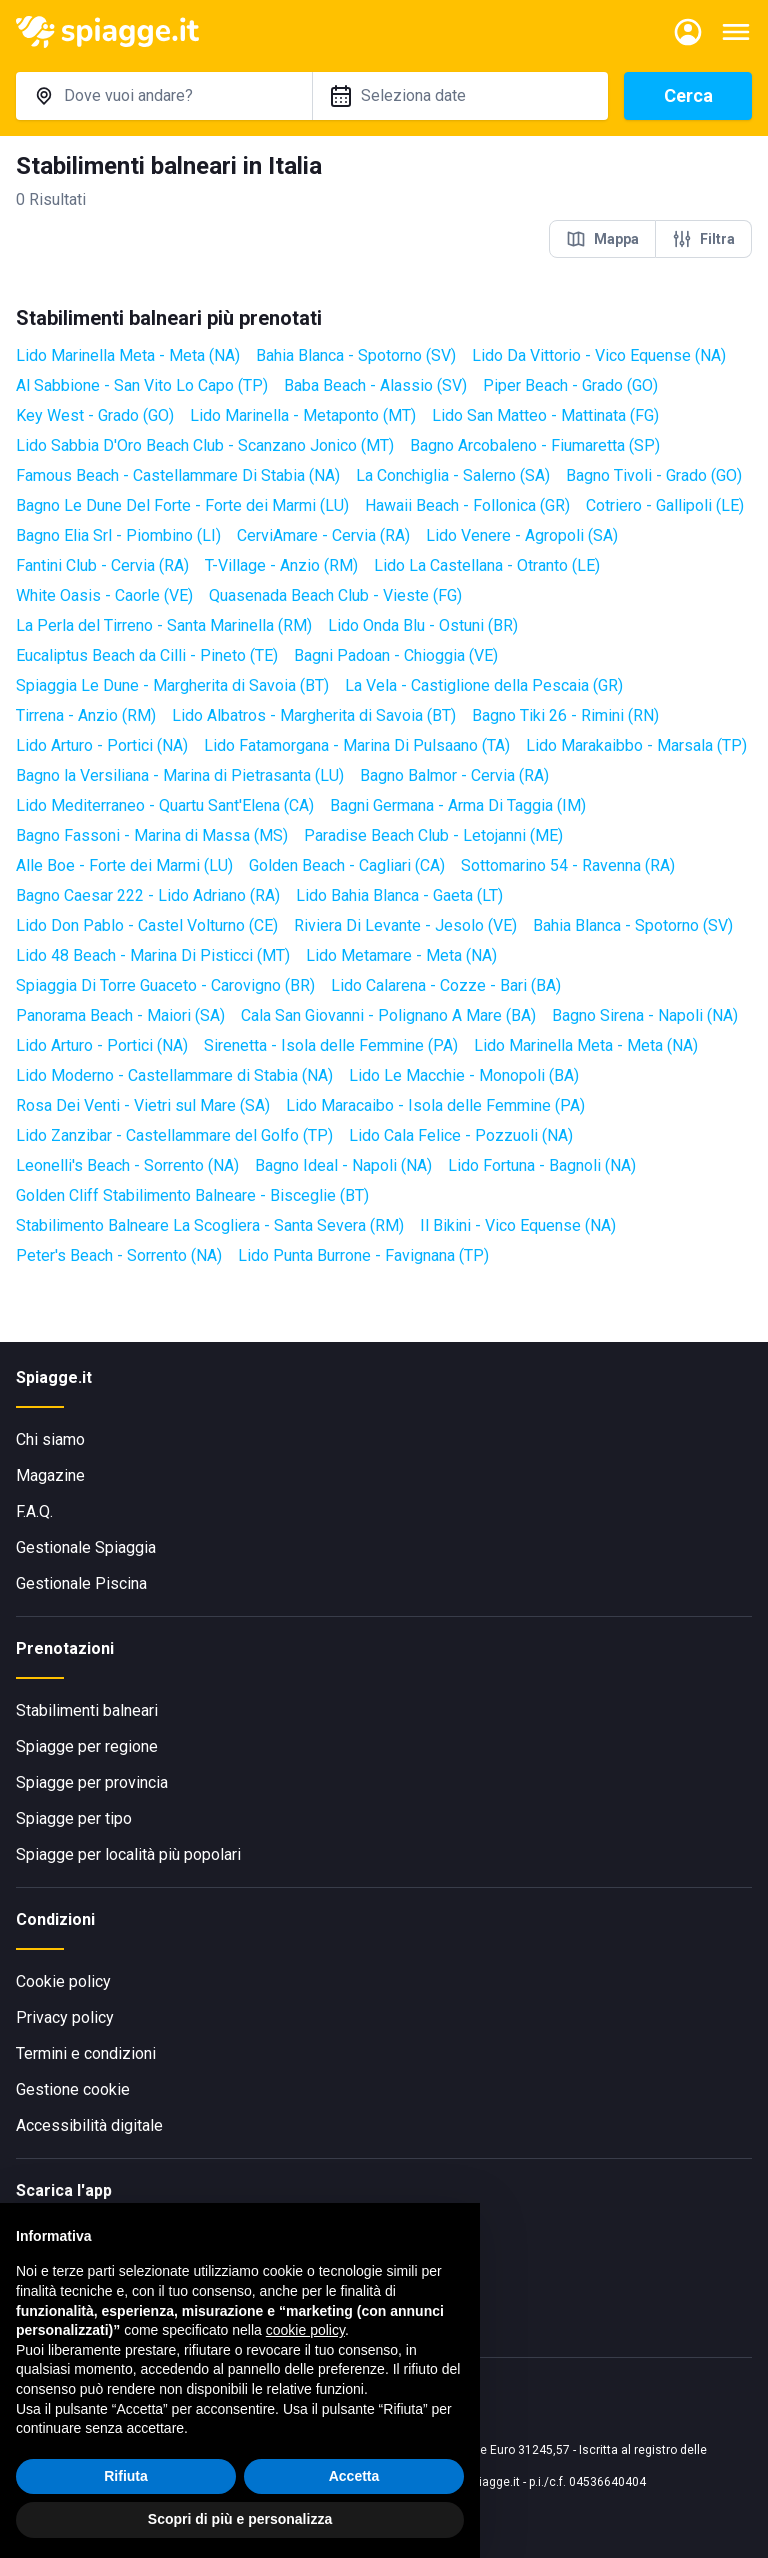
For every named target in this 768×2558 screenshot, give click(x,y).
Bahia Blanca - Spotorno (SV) (356, 355)
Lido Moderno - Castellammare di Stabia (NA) (174, 1075)
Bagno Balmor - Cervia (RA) (454, 775)
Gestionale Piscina (81, 1583)
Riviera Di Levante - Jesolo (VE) (405, 925)
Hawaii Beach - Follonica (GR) (467, 505)
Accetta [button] (354, 2476)
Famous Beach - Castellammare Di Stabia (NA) (178, 475)
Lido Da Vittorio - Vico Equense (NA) (599, 355)
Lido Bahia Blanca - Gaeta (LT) (399, 895)
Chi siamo (50, 1439)
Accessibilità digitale (89, 2125)
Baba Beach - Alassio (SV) (375, 385)
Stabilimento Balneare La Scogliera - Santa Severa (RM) (210, 1225)
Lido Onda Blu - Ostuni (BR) (423, 625)
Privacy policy (65, 2017)
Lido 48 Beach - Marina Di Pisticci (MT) (153, 955)
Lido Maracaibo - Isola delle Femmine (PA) (435, 1105)
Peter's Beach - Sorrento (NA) (119, 1255)
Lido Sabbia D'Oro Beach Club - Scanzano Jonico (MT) (205, 445)
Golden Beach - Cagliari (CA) (347, 865)
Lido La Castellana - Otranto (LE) (487, 565)
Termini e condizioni (86, 2053)
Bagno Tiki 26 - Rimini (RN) (565, 715)
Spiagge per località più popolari (128, 1854)
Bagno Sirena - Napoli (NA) (645, 1015)
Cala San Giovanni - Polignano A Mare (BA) (388, 1015)
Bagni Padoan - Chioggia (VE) (396, 655)
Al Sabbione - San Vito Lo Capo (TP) (142, 385)
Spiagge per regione (87, 1746)
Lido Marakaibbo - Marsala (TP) (636, 745)
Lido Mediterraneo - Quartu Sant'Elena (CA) (165, 805)
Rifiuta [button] (126, 2476)
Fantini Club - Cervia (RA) (102, 565)
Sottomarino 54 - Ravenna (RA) (568, 865)
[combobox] (164, 96)
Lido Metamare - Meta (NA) (401, 955)
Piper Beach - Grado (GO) (570, 385)
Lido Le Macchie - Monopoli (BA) (464, 1075)
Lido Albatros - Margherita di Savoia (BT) (314, 715)
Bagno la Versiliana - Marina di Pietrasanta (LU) (180, 775)
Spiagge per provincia (92, 1782)
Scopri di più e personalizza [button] (240, 2519)
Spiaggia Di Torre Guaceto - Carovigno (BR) (165, 985)
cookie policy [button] (305, 2330)
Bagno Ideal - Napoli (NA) (343, 1165)
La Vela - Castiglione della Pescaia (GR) (484, 685)
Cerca (688, 95)
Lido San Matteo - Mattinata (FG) (545, 415)
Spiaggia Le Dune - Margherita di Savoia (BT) (172, 685)
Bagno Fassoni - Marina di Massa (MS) (152, 835)
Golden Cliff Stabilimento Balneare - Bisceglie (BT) (192, 1195)
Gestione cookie (73, 2089)
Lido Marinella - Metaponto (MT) (303, 415)
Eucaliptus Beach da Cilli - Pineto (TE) (147, 655)
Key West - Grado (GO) (95, 415)
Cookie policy (63, 1981)
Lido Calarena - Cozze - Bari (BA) (446, 985)
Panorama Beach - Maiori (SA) (120, 1015)
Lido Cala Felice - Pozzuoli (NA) (461, 1135)
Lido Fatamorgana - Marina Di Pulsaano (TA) (357, 745)
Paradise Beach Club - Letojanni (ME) (433, 835)
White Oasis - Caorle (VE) (104, 595)
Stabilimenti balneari (87, 1710)
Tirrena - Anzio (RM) (86, 715)
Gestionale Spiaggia (86, 1547)
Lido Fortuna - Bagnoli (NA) (542, 1165)
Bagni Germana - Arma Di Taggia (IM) (458, 805)
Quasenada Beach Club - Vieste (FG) (335, 595)
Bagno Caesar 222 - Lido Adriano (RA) (148, 895)
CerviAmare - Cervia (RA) (323, 535)
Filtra (703, 239)
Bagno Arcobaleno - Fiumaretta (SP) (535, 445)
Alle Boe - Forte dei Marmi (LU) (124, 865)
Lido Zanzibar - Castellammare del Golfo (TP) (174, 1135)
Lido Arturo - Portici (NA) (102, 745)
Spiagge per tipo (74, 1818)
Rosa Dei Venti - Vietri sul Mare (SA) (143, 1105)
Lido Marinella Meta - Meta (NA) (128, 355)
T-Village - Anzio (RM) (281, 565)
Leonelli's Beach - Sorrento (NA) (127, 1165)
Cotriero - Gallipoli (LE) (665, 505)
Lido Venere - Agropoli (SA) (522, 535)
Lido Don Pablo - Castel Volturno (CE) (147, 925)
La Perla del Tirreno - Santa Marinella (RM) (164, 625)
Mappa (602, 239)
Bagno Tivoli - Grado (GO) (654, 475)
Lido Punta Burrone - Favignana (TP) (363, 1255)
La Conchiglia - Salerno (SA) (453, 475)
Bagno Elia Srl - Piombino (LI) (118, 535)
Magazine (50, 1475)
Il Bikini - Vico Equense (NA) (518, 1225)
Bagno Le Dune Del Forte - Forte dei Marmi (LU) (182, 505)
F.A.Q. (34, 1511)
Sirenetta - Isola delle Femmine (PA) (331, 1045)
